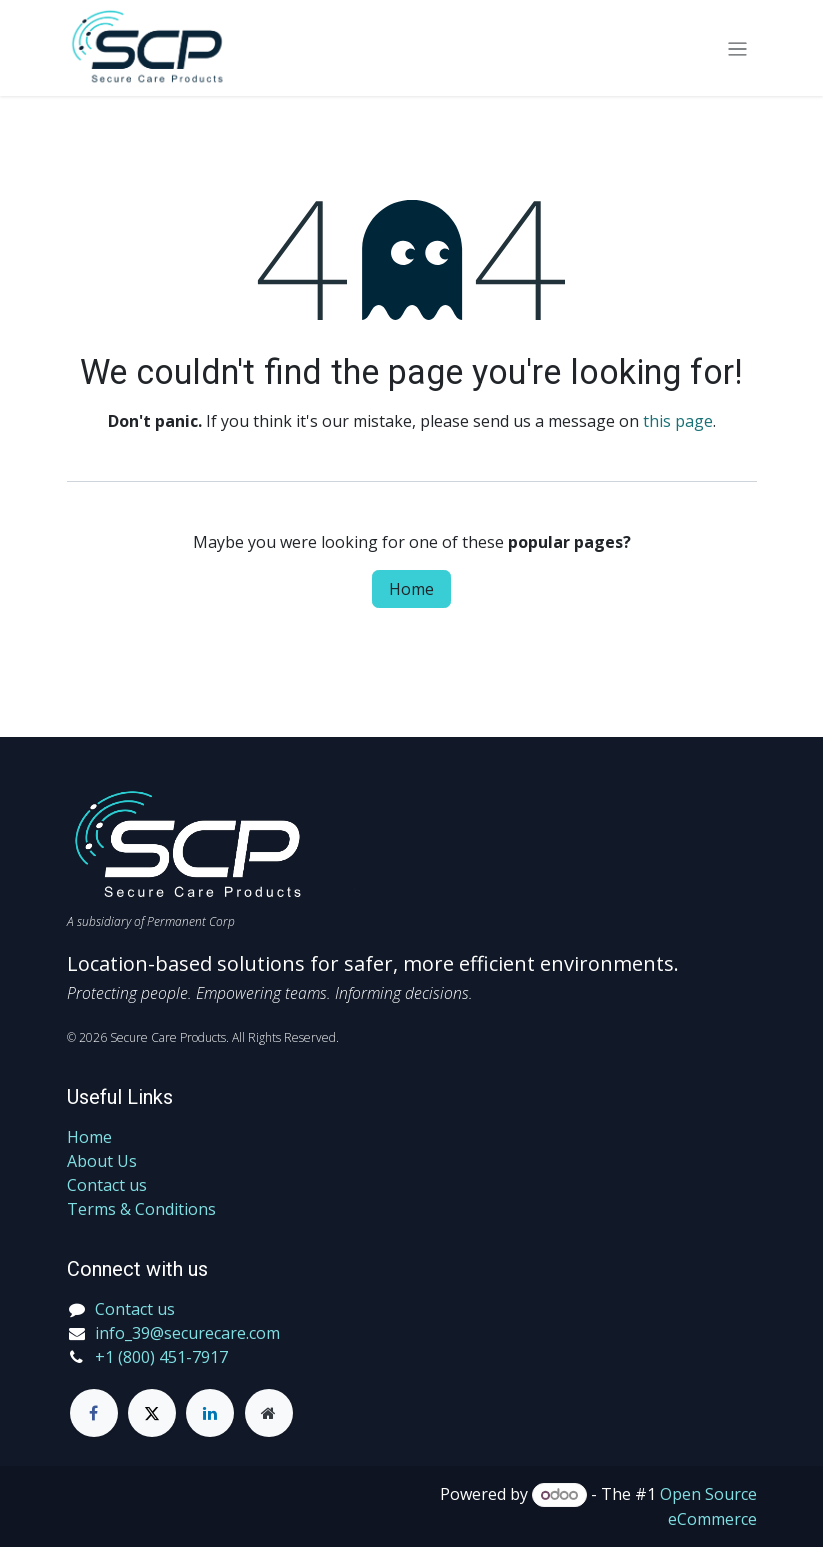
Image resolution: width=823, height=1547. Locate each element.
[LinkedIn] (210, 1413)
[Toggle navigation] (737, 48)
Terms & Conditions (141, 1209)
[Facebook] (94, 1413)
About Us (102, 1161)
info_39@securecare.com (187, 1333)
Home (411, 589)
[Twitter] (152, 1413)
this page (678, 421)
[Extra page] (269, 1413)
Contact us (107, 1185)
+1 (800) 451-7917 (161, 1357)
